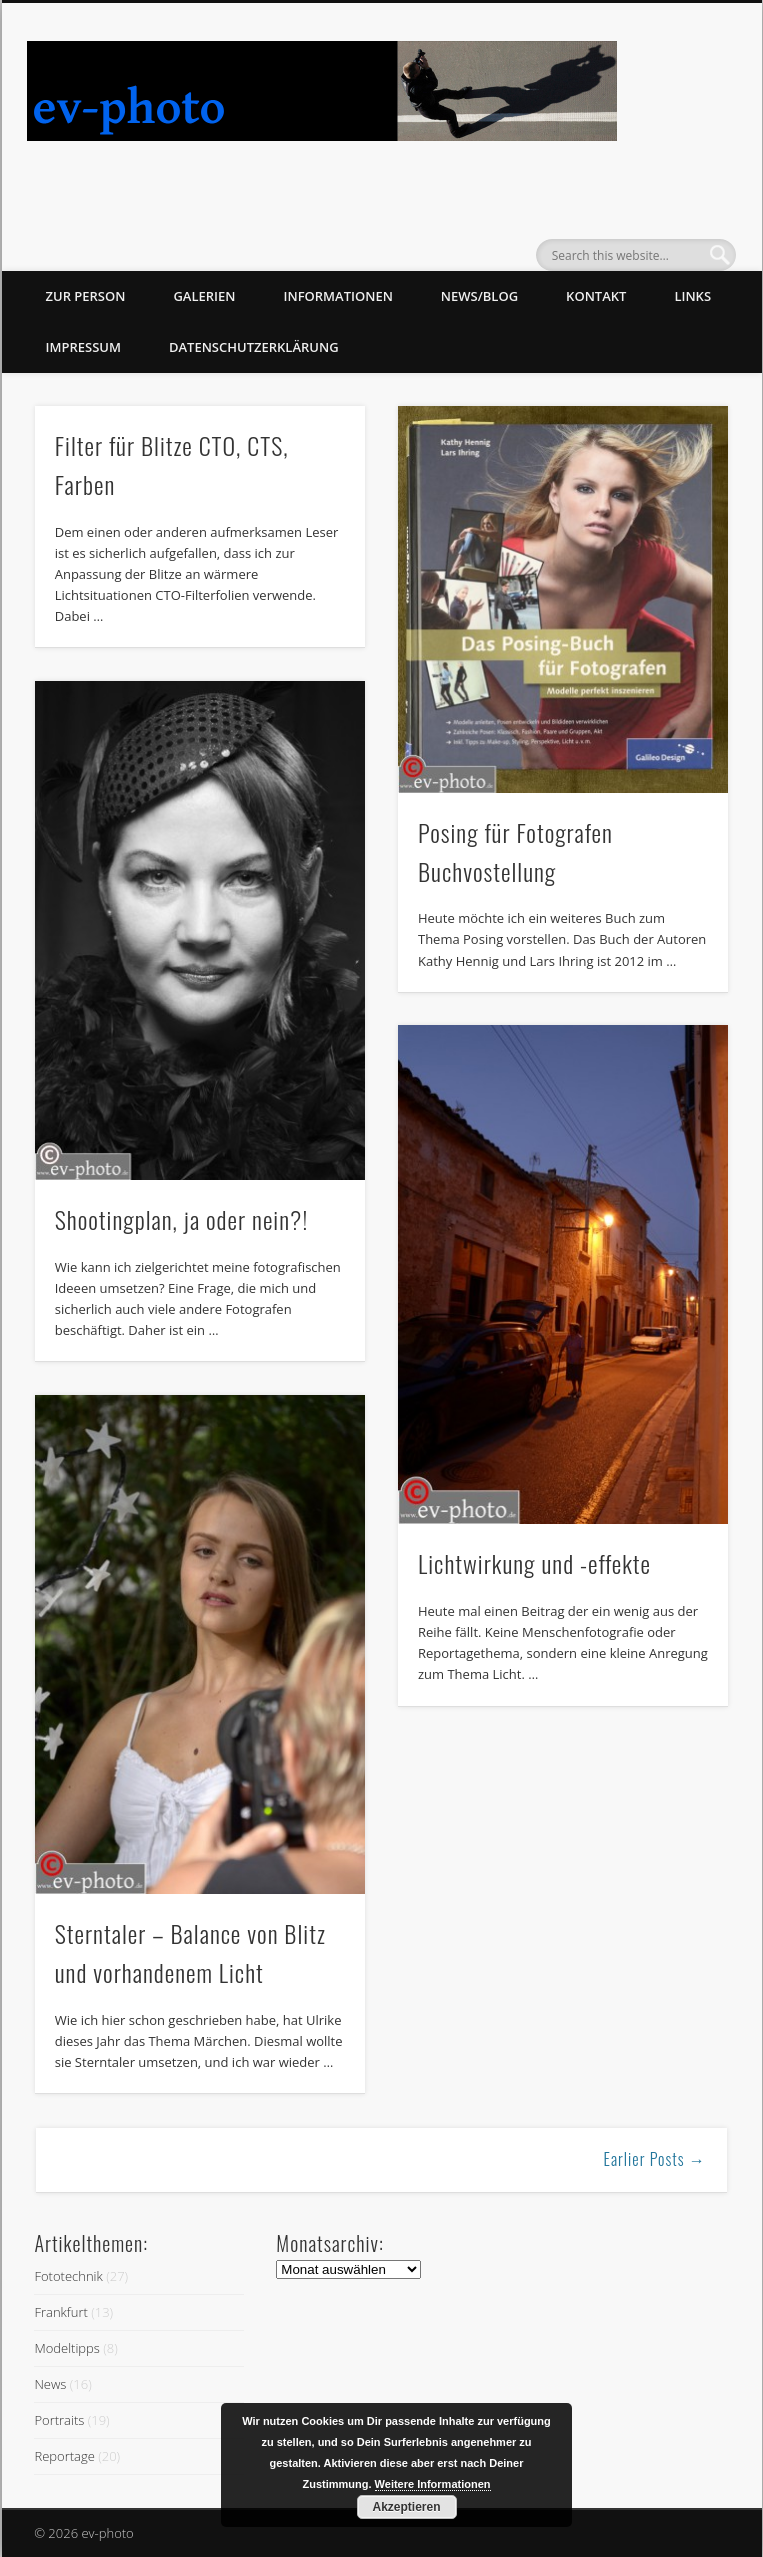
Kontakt (596, 296)
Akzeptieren (406, 2507)
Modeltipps (66, 2348)
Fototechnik (68, 2276)
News (50, 2384)
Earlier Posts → (655, 2159)
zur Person (86, 296)
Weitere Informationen (433, 2484)
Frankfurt (60, 2312)
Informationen (338, 296)
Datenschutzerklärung (254, 347)
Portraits (59, 2420)
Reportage (64, 2456)
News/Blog (479, 296)
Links (692, 296)
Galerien (204, 296)
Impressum (83, 347)
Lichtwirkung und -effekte (534, 1563)
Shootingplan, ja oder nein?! (182, 1219)
